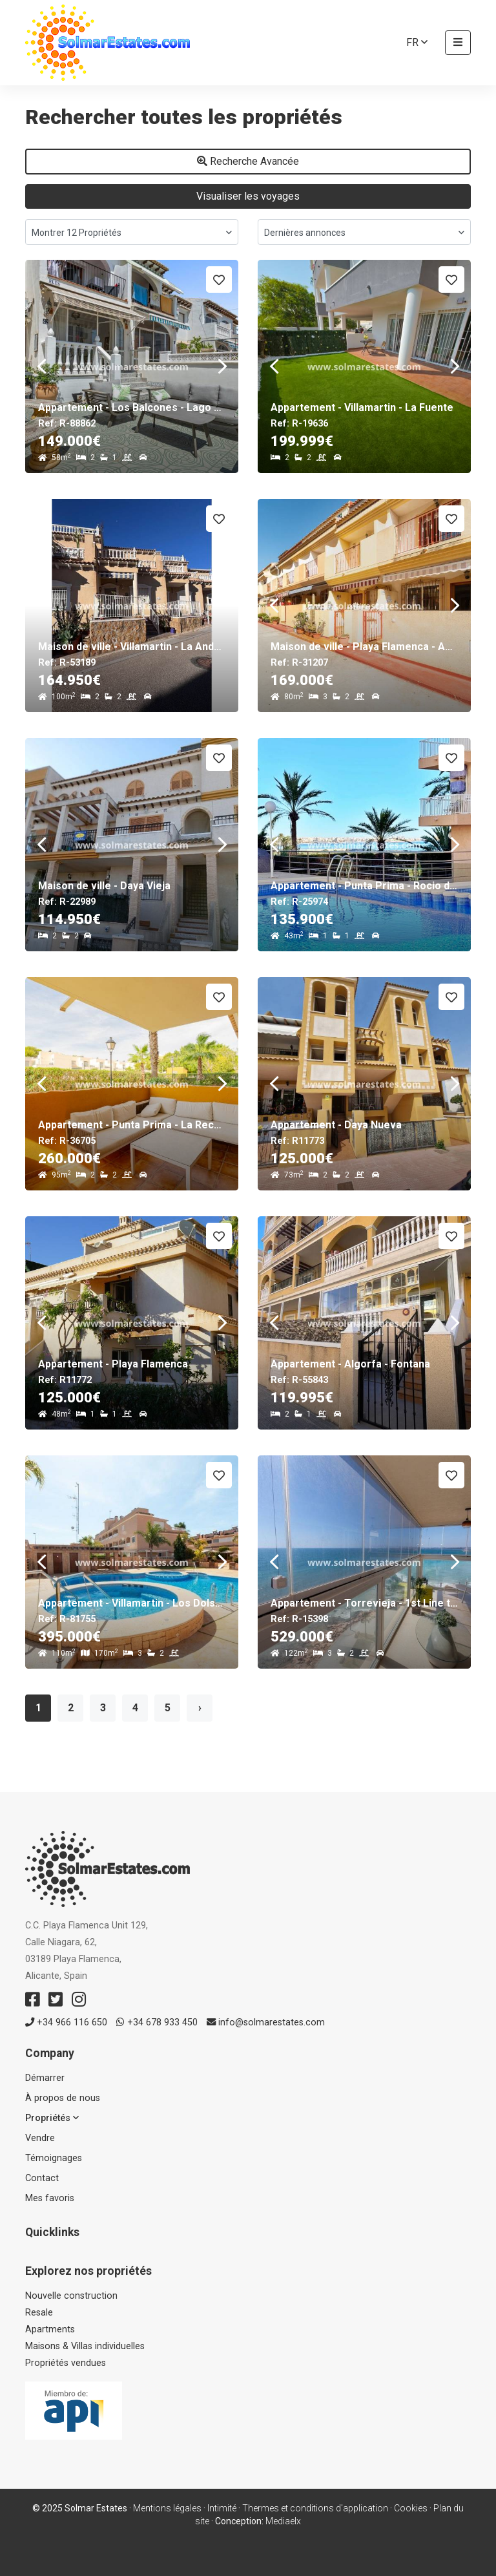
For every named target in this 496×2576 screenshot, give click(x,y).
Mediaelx (283, 2521)
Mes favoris (49, 2198)
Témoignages (53, 2158)
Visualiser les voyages (248, 196)
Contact (42, 2178)
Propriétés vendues (65, 2363)
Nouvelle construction (71, 2295)
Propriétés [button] (52, 2118)
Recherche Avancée (248, 161)
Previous (41, 366)
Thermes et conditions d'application (315, 2508)
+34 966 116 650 (66, 2022)
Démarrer (45, 2078)
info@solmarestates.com (266, 2022)
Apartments (50, 2329)
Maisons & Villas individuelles (85, 2346)
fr (417, 42)
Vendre (40, 2138)
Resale (39, 2312)
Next (222, 366)
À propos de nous (62, 2098)
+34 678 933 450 (157, 2022)
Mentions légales (167, 2508)
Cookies (411, 2508)
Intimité (221, 2508)
